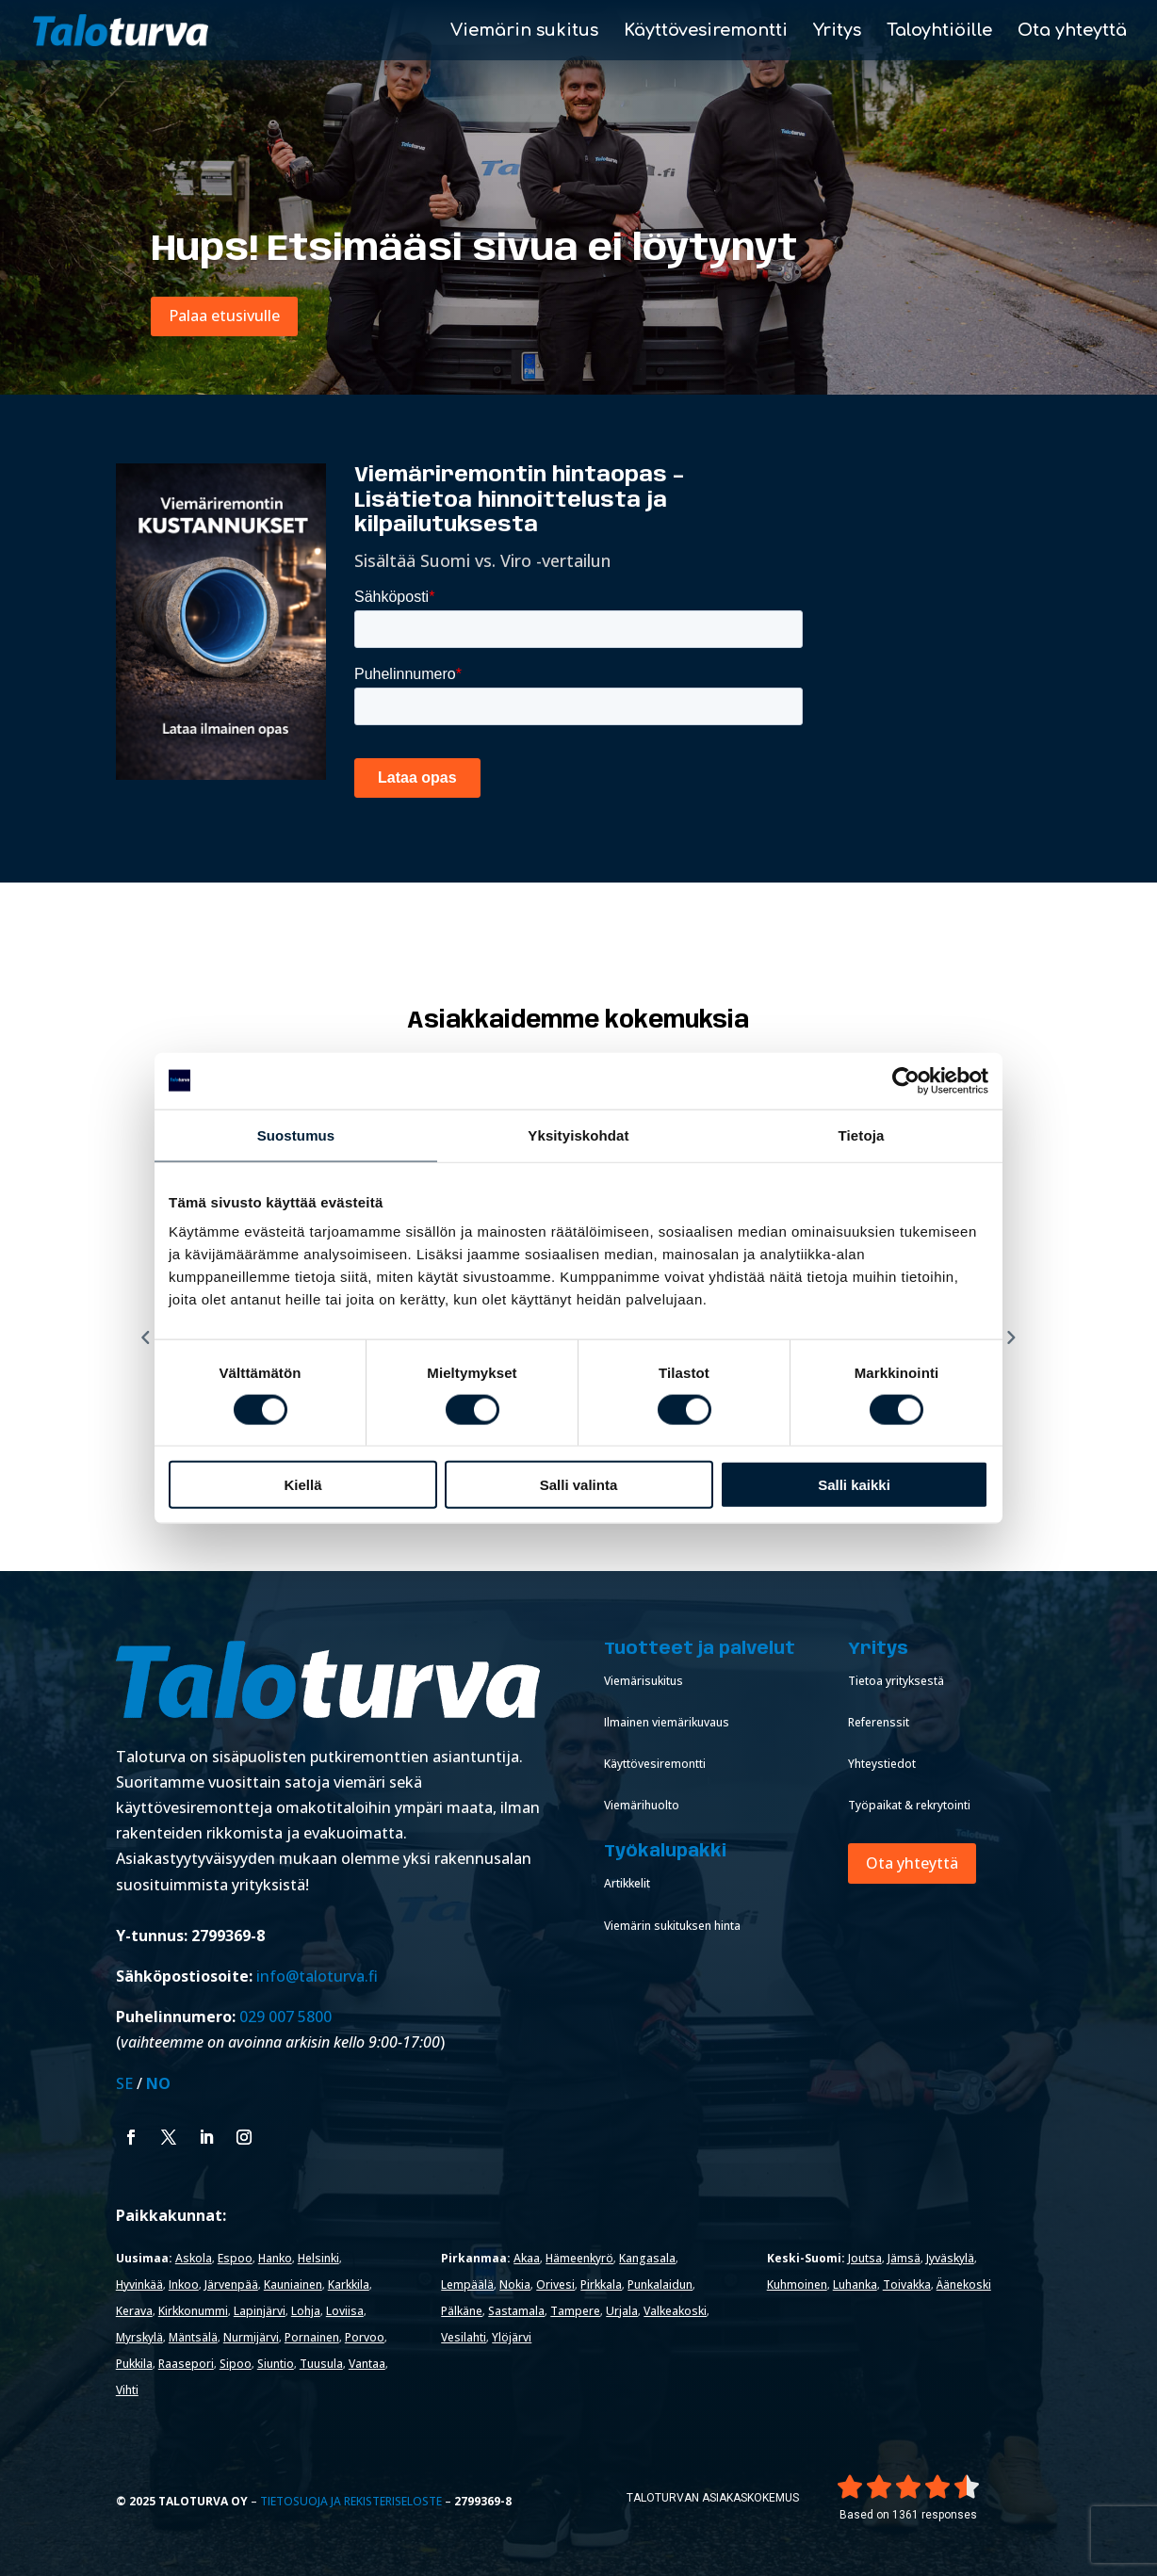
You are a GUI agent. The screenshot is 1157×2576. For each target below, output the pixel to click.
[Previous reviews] (146, 1337)
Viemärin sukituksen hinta (672, 1926)
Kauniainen (293, 2284)
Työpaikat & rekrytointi (909, 1805)
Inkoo (184, 2284)
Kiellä (302, 1485)
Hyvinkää (139, 2284)
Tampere (575, 2311)
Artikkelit (627, 1883)
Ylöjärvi (511, 2337)
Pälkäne (461, 2311)
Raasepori (186, 2364)
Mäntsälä (193, 2337)
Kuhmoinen (797, 2284)
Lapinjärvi (259, 2311)
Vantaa (367, 2364)
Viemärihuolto (641, 1805)
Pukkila (134, 2364)
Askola (193, 2258)
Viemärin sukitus (524, 32)
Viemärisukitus (643, 1681)
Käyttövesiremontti (706, 32)
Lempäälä (467, 2284)
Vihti (127, 2390)
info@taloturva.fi (317, 1976)
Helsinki (318, 2258)
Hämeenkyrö (579, 2258)
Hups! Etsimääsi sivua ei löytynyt (474, 249)
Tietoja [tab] (862, 1134)
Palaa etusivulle (224, 315)
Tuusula (321, 2364)
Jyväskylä (950, 2258)
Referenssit (878, 1722)
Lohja (305, 2311)
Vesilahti (463, 2337)
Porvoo (364, 2337)
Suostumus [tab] (296, 1134)
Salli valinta (579, 1485)
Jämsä (904, 2258)
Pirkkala (601, 2284)
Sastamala (516, 2311)
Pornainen (312, 2337)
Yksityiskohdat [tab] (578, 1134)
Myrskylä (139, 2337)
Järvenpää (231, 2284)
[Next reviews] (1011, 1337)
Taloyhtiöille (939, 32)
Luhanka (855, 2284)
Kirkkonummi (193, 2311)
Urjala (622, 2311)
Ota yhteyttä (1072, 32)
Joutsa (865, 2258)
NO (158, 2083)
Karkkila (348, 2284)
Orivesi (555, 2284)
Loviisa (345, 2311)
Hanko (275, 2258)
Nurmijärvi (251, 2337)
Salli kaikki (854, 1485)
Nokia (514, 2284)
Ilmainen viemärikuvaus (666, 1722)
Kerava (134, 2311)
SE (124, 2083)
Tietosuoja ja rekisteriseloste (351, 2501)
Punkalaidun (660, 2284)
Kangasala (647, 2258)
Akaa (526, 2258)
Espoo (235, 2258)
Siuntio (275, 2364)
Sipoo (236, 2364)
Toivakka (907, 2284)
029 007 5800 (287, 2016)
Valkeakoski (675, 2311)
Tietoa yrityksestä (896, 1681)
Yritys (837, 32)
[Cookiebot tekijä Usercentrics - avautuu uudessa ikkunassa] (905, 1080)
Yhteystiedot (882, 1764)
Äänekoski (964, 2284)
